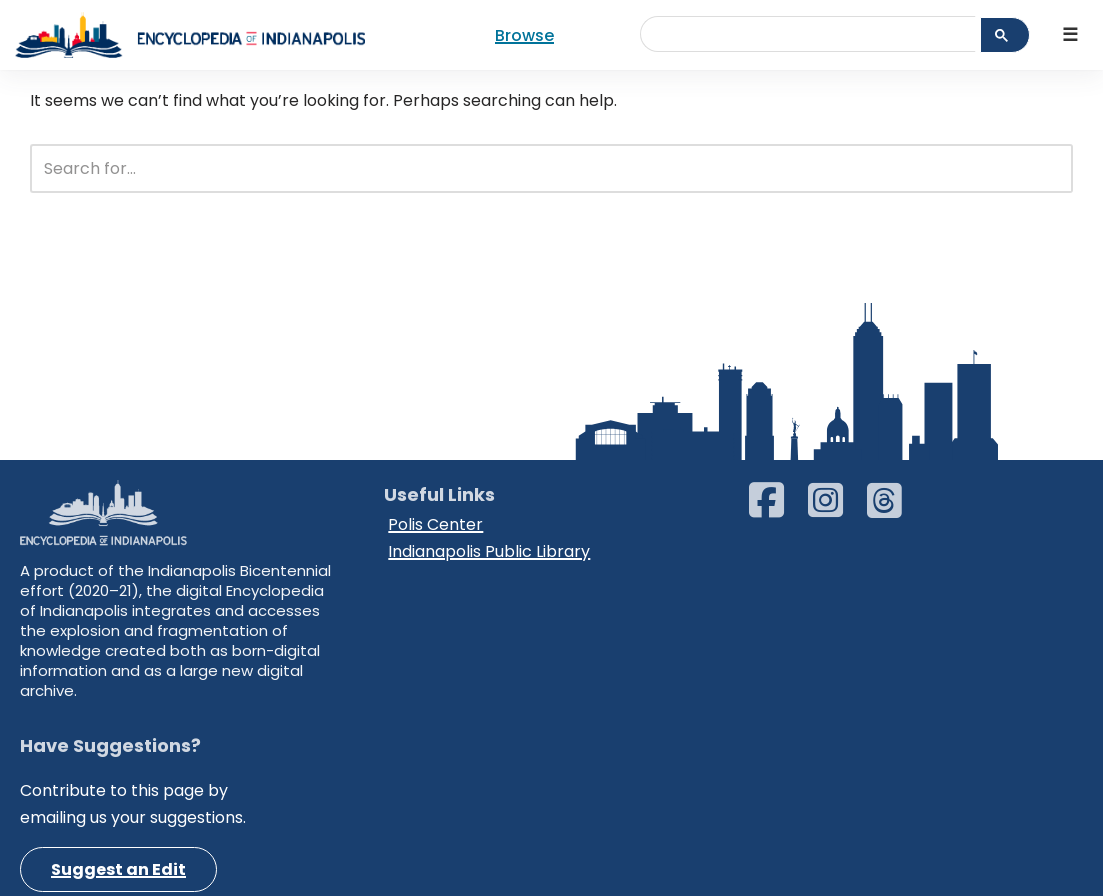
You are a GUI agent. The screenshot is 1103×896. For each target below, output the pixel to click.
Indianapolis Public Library (489, 551)
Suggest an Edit (118, 869)
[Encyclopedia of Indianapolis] (190, 34)
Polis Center (435, 524)
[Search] (529, 168)
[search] (816, 30)
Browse (524, 35)
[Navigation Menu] (1071, 35)
